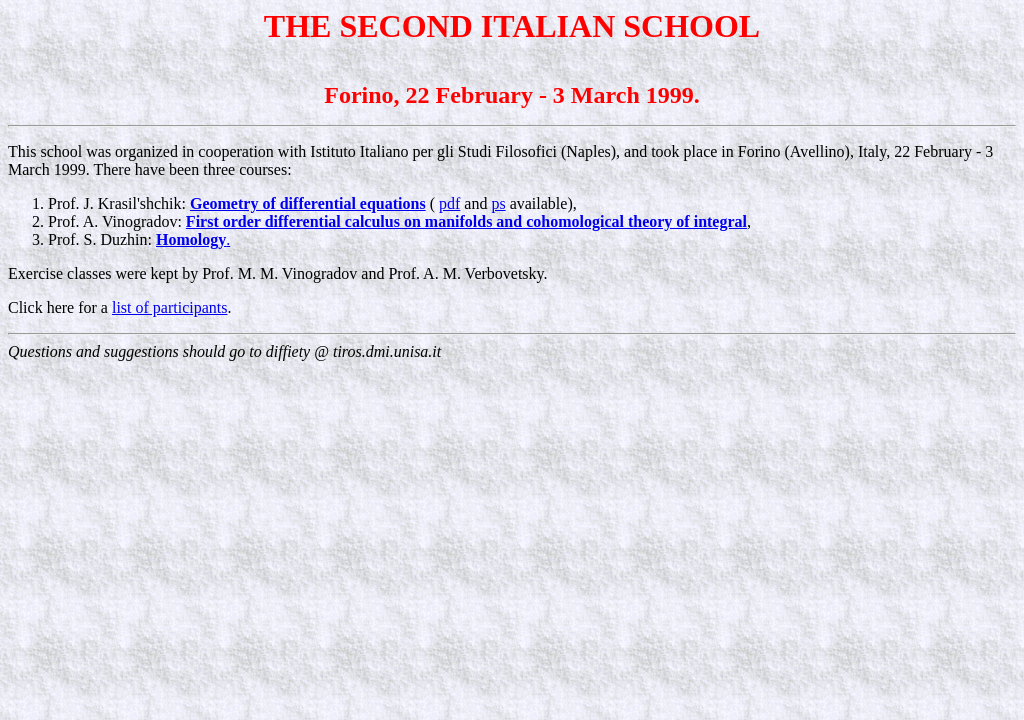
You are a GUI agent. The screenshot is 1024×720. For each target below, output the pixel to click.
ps (498, 203)
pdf (449, 203)
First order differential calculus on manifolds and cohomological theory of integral (466, 221)
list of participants (170, 307)
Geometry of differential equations (308, 203)
